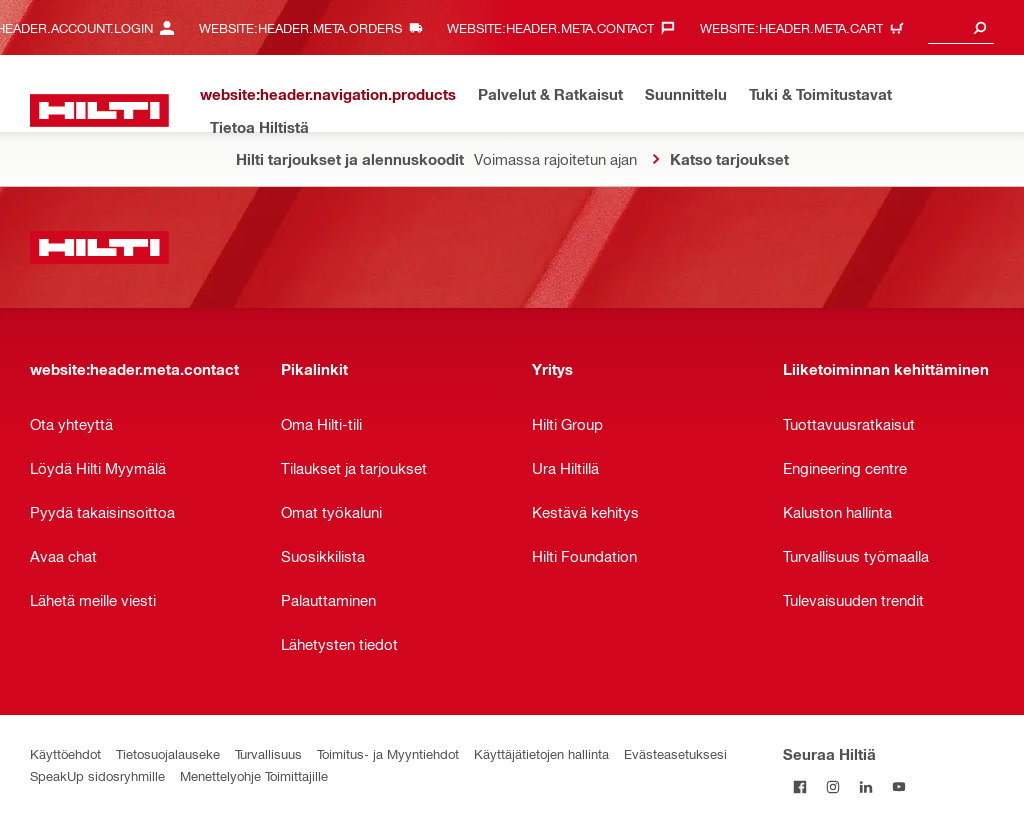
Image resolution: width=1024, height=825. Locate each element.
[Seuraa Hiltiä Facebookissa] (799, 786)
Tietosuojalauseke (168, 753)
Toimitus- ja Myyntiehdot (388, 753)
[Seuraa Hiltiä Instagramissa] (832, 786)
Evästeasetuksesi (675, 753)
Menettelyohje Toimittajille (254, 775)
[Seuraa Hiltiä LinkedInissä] (865, 786)
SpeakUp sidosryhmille (97, 775)
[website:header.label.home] (99, 110)
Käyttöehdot (65, 753)
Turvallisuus (268, 753)
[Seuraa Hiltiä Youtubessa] (898, 786)
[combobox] (961, 27)
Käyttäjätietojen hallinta (541, 753)
